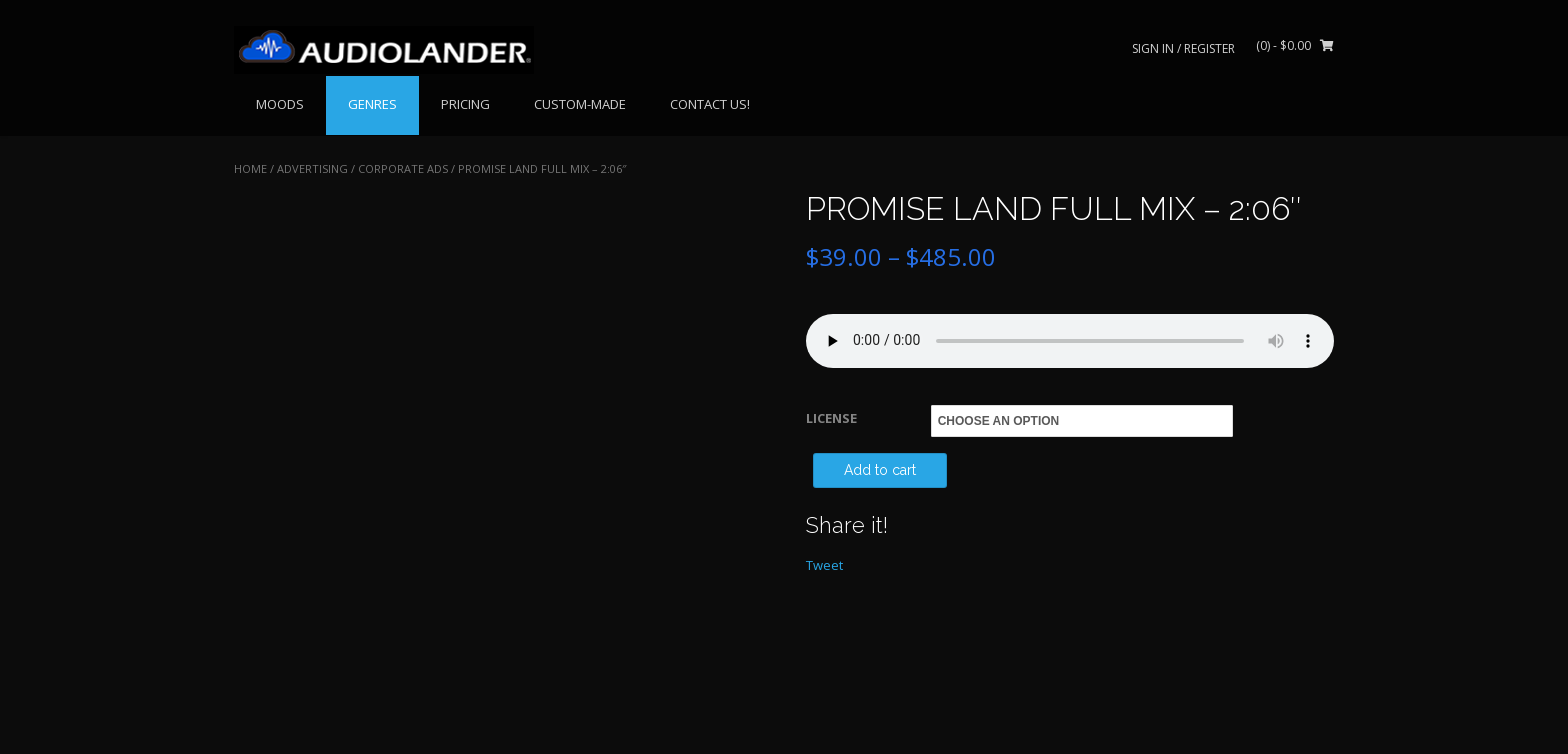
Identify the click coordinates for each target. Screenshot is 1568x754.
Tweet (824, 565)
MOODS (280, 104)
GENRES (372, 104)
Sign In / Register (1183, 48)
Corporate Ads (403, 168)
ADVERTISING (312, 168)
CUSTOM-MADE (580, 104)
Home (250, 168)
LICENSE (831, 418)
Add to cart (880, 470)
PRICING (465, 104)
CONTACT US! (710, 104)
